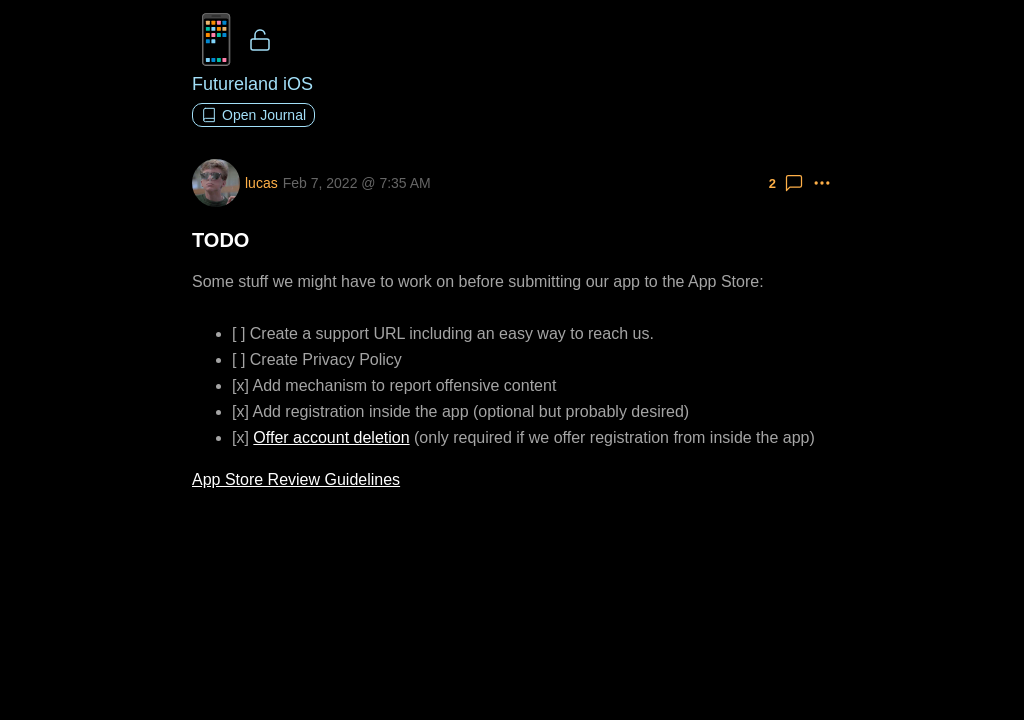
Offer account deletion (331, 437)
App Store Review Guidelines (296, 479)
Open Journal (253, 115)
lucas (261, 183)
